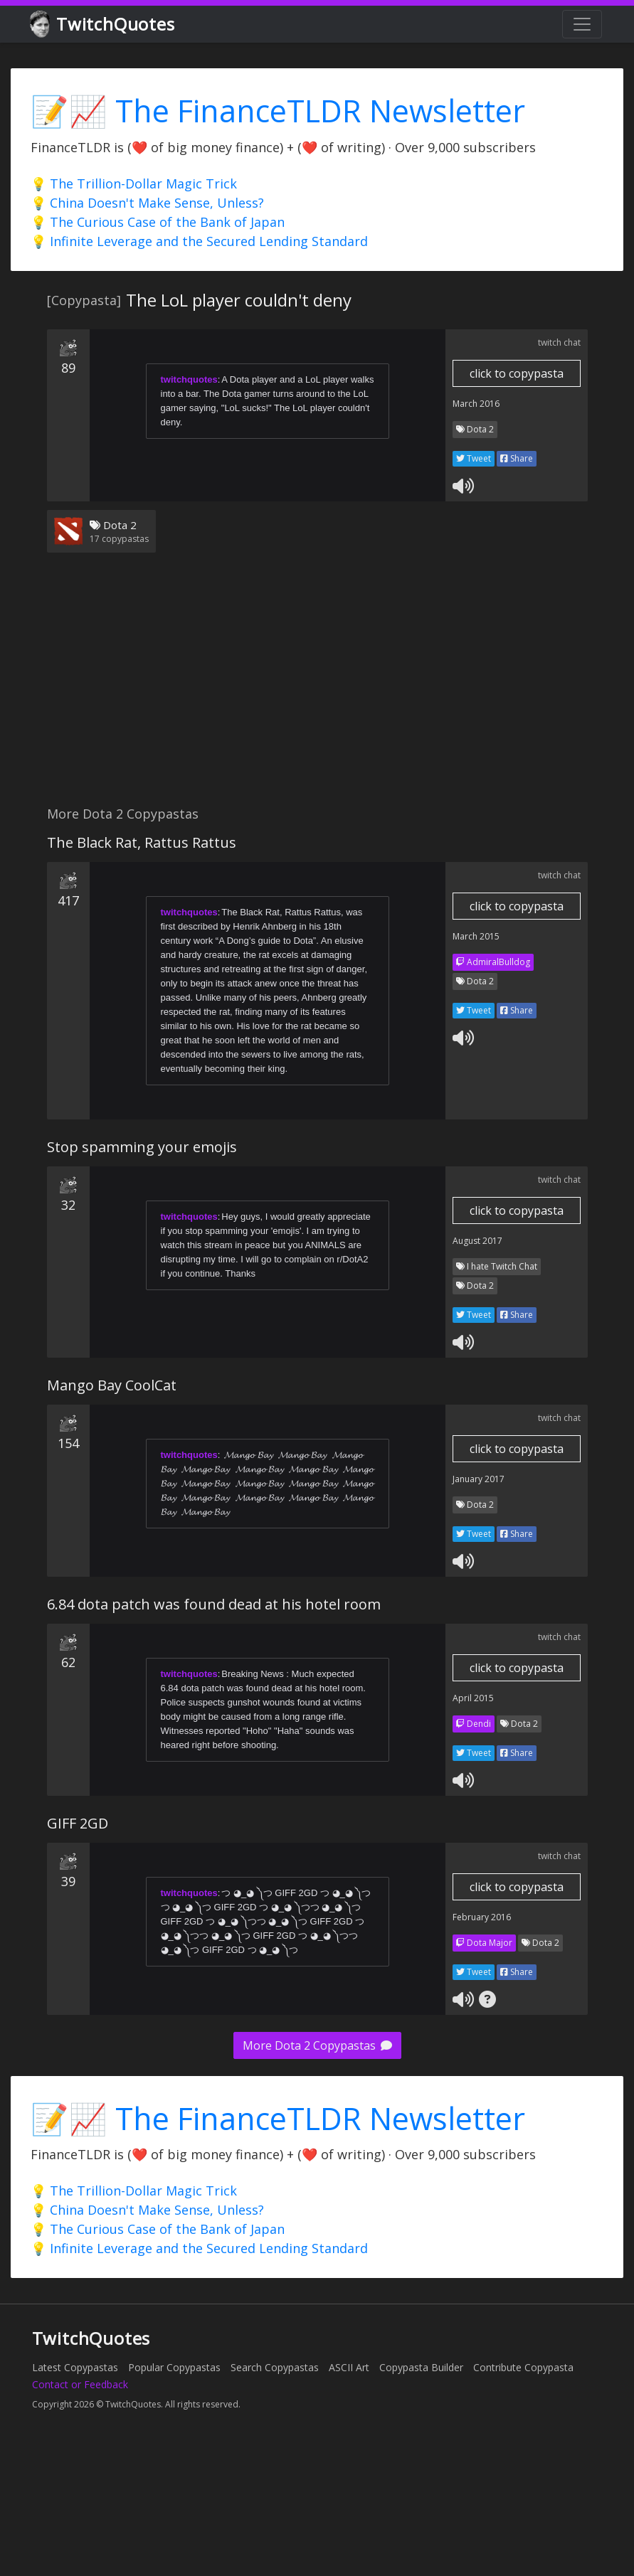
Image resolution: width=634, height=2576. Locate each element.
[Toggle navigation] (582, 24)
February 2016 (482, 1917)
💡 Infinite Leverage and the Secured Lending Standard (199, 241)
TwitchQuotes (103, 24)
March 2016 (476, 404)
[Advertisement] (273, 687)
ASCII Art (349, 2367)
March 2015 (476, 936)
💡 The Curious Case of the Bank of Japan (158, 221)
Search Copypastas (275, 2367)
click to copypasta (517, 373)
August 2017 (477, 1241)
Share (516, 458)
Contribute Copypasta (523, 2367)
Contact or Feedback (80, 2384)
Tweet (473, 458)
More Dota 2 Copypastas (317, 2045)
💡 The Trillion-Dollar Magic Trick (134, 183)
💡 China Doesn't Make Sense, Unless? (147, 202)
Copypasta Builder (421, 2367)
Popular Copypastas (174, 2367)
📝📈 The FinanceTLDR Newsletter (278, 111)
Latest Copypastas (75, 2367)
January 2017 (478, 1479)
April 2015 (473, 1698)
